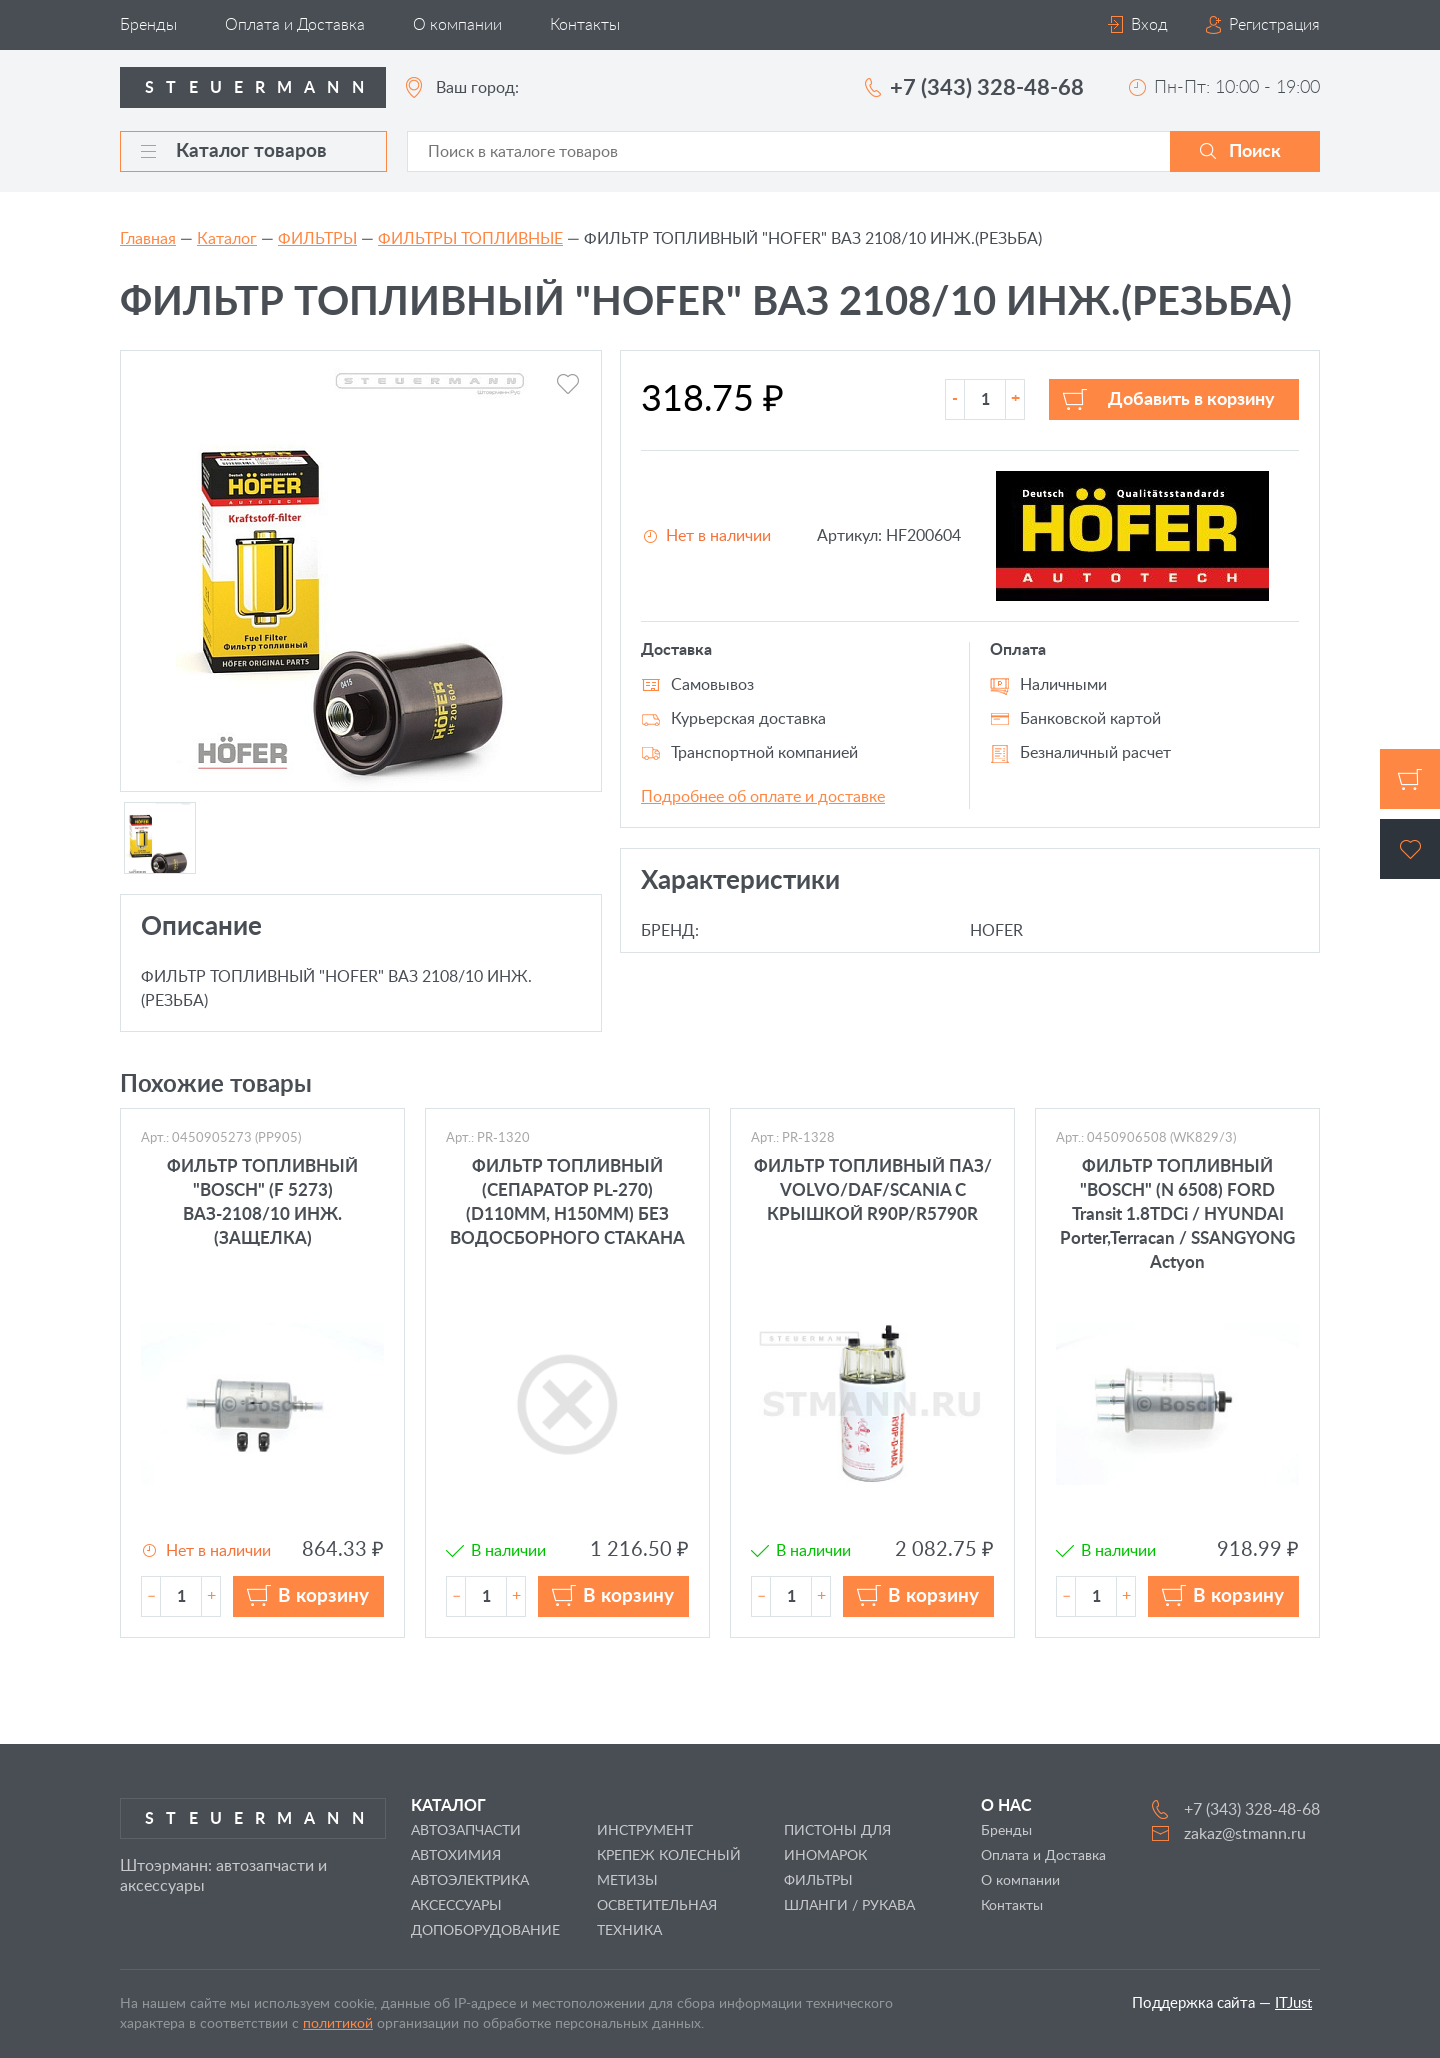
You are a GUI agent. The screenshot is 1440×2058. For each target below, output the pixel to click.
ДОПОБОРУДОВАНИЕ (485, 1931)
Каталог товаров (234, 151)
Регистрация (1274, 25)
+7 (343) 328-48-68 (987, 88)
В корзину (323, 1596)
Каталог (227, 239)
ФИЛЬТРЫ (317, 239)
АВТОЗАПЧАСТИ (466, 1831)
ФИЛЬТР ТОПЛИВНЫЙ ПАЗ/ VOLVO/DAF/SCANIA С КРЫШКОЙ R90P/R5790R (873, 1190)
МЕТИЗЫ (627, 1881)
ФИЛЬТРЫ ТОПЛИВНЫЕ (470, 239)
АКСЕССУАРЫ (456, 1906)
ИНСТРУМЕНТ (645, 1831)
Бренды (148, 25)
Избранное (1410, 849)
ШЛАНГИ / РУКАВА (849, 1906)
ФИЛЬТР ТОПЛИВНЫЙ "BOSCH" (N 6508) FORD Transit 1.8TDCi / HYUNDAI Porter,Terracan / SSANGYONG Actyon (1177, 1214)
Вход (1149, 25)
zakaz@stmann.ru (1245, 1834)
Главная (148, 239)
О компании (457, 25)
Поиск (1255, 152)
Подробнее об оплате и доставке (763, 797)
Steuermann (260, 88)
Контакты (585, 25)
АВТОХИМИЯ (456, 1856)
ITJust (1293, 2003)
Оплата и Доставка (295, 25)
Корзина (1410, 779)
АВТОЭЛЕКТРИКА (470, 1881)
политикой (338, 2024)
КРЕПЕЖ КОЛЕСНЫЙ (669, 1856)
